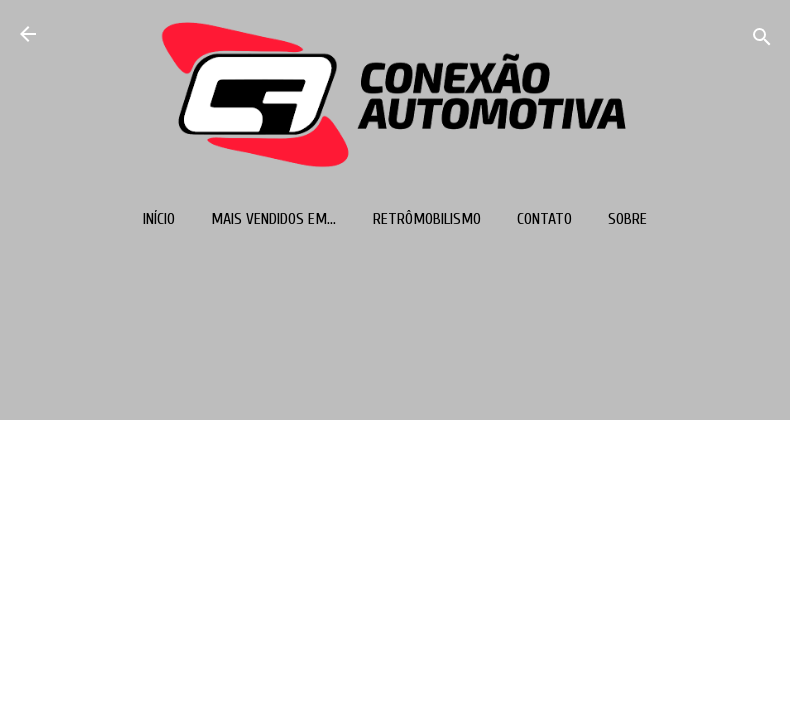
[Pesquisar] (762, 40)
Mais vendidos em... (273, 219)
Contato (544, 219)
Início (159, 219)
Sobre (627, 219)
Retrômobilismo (427, 219)
